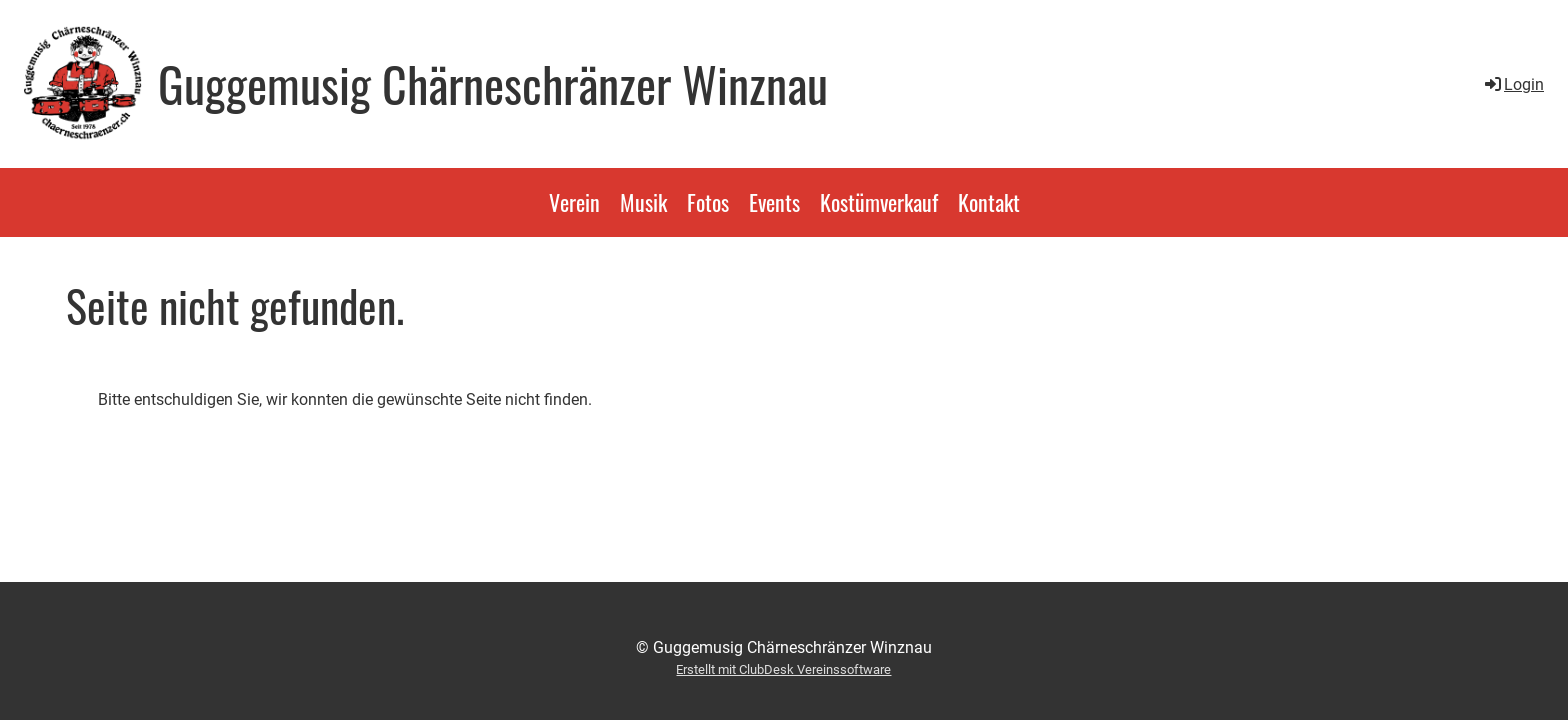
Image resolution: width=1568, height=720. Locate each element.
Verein (574, 202)
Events (774, 202)
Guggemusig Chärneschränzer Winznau (493, 84)
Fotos (708, 202)
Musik (643, 202)
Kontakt (989, 202)
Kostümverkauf (879, 202)
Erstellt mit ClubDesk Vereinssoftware (783, 669)
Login (1513, 84)
